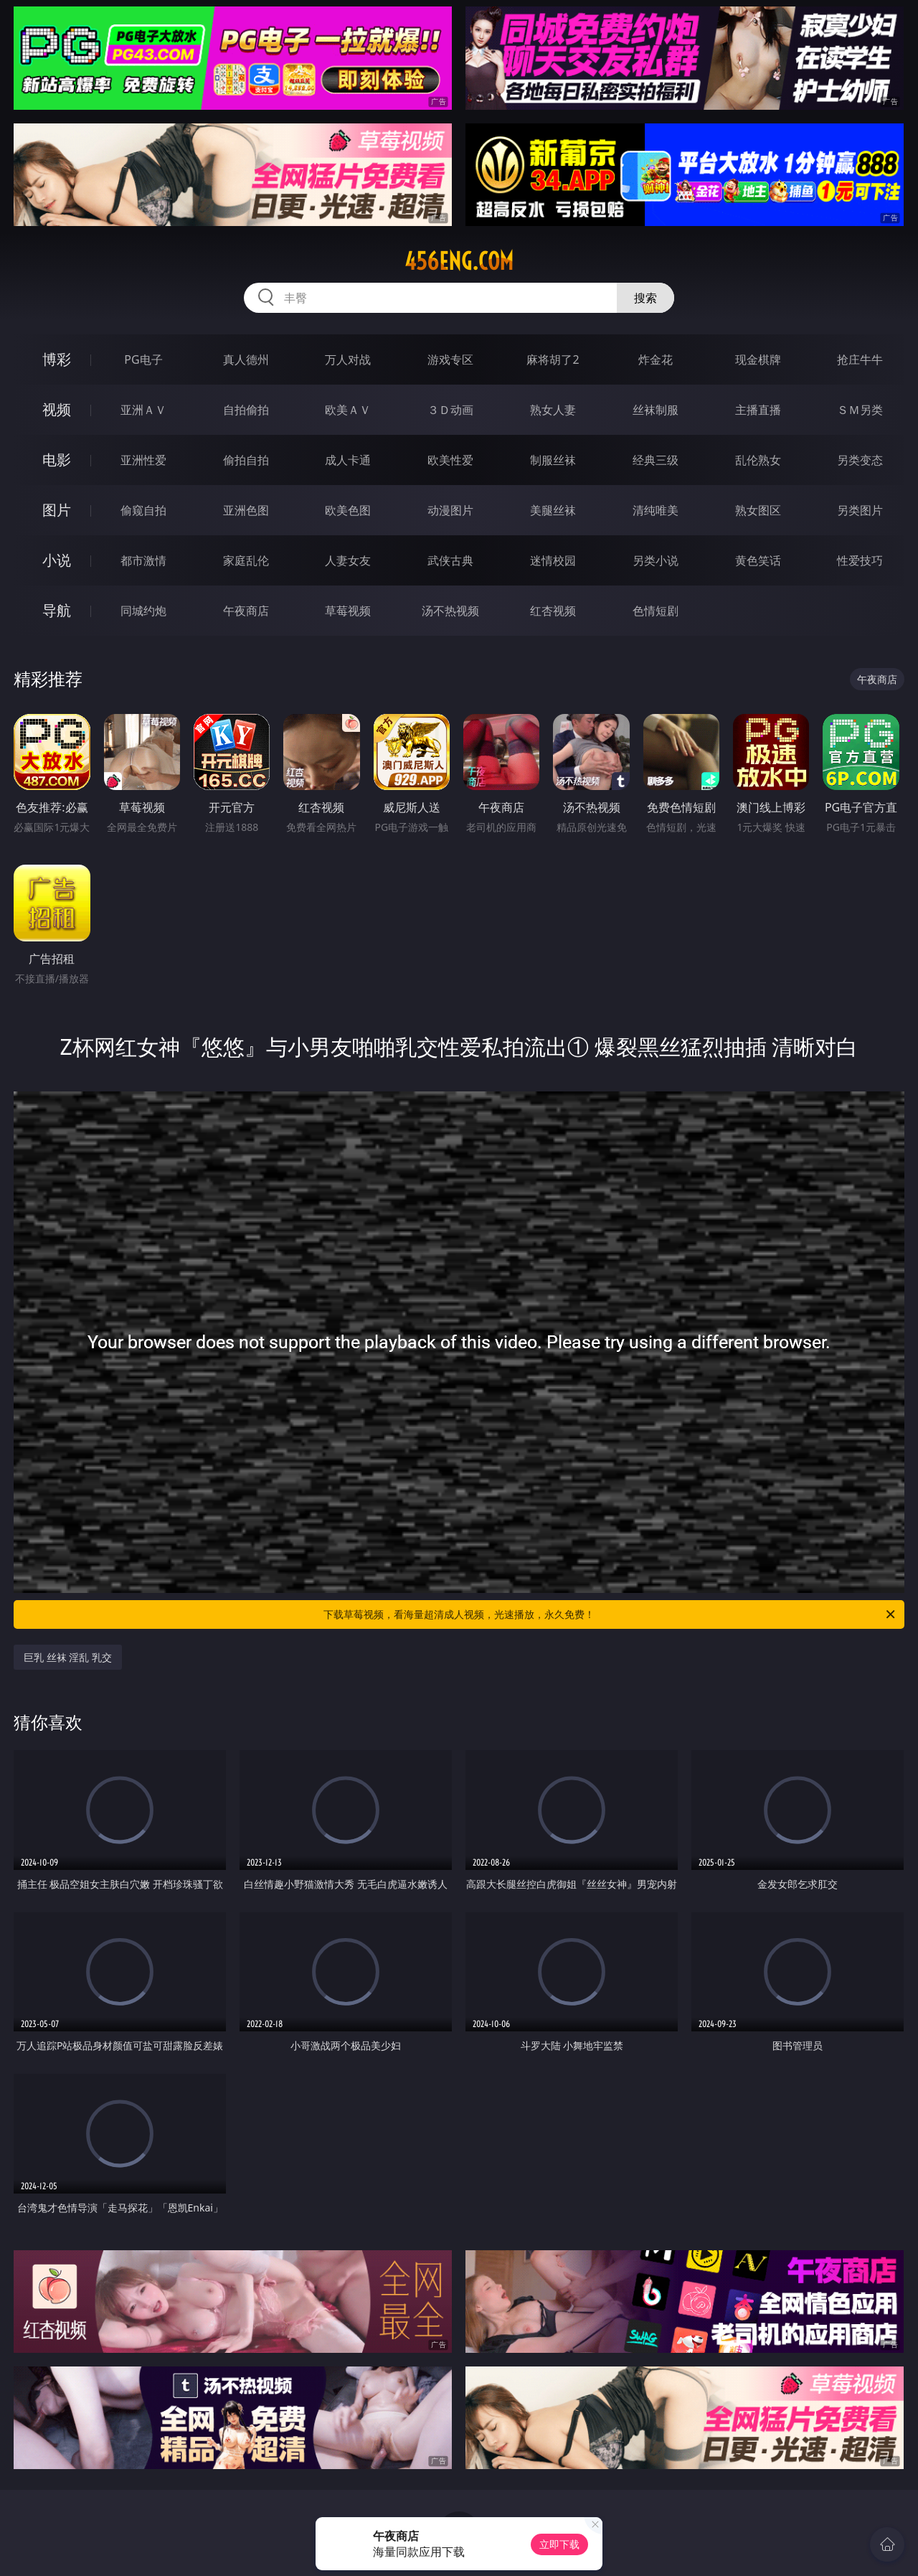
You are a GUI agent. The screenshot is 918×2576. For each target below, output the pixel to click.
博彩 (56, 359)
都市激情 (143, 560)
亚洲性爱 (143, 460)
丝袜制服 (655, 410)
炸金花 (655, 359)
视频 (56, 409)
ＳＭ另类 (860, 410)
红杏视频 (553, 611)
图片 (56, 510)
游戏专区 (450, 359)
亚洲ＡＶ (143, 410)
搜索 (645, 298)
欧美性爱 (450, 460)
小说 (56, 560)
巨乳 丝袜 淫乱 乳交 (68, 1657)
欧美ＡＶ (348, 410)
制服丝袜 (553, 460)
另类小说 (655, 560)
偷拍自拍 (246, 460)
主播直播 (758, 410)
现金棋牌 (758, 359)
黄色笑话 (758, 560)
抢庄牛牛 (860, 359)
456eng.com (459, 261)
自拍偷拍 (246, 410)
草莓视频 (348, 611)
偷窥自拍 (143, 510)
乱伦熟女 (758, 460)
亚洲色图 (246, 510)
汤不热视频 (450, 611)
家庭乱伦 (246, 560)
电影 (56, 459)
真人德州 (246, 359)
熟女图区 (758, 510)
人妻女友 (348, 560)
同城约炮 (143, 611)
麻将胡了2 (552, 359)
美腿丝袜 (553, 510)
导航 (56, 610)
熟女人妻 (553, 410)
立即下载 (559, 2544)
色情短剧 (655, 611)
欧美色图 (348, 510)
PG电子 (143, 359)
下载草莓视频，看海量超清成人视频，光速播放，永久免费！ (610, 1614)
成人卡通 (348, 460)
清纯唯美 (655, 510)
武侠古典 (450, 560)
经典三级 (655, 460)
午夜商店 (246, 611)
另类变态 (860, 460)
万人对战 (348, 359)
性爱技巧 (860, 560)
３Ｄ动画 (450, 410)
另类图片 (860, 510)
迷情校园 (553, 560)
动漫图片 (450, 510)
